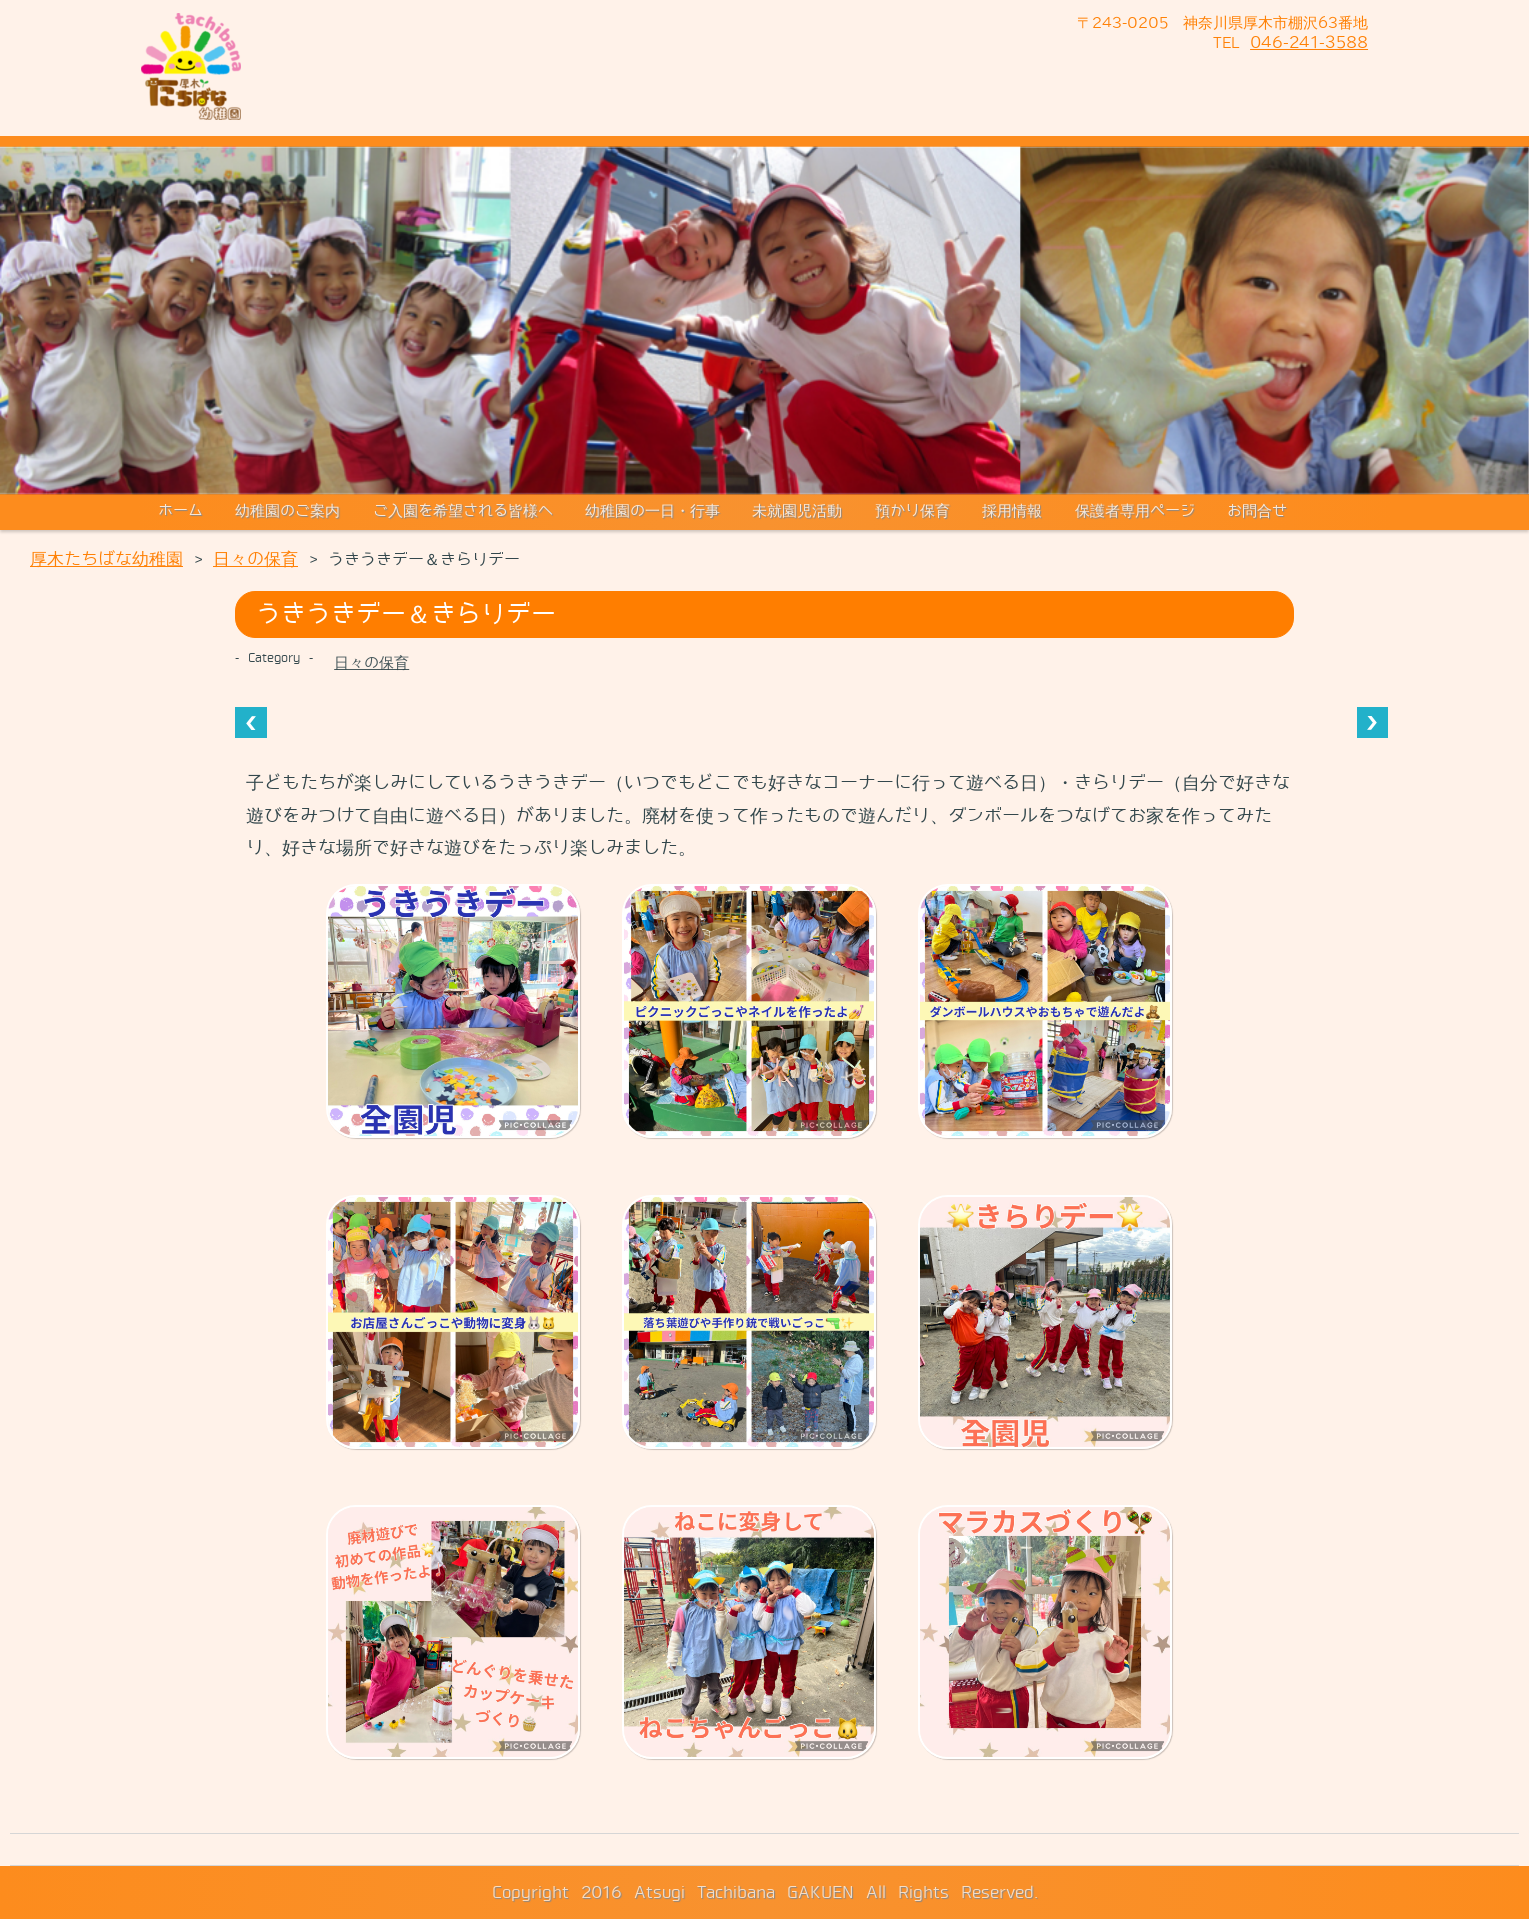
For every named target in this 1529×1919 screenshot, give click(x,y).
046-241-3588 (1309, 42)
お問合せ (1257, 511)
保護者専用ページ (1135, 511)
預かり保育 (912, 511)
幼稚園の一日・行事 (652, 511)
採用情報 (1012, 511)
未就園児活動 (797, 511)
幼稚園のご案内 (287, 511)
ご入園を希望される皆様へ (463, 511)
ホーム (180, 511)
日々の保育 (371, 663)
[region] (764, 321)
